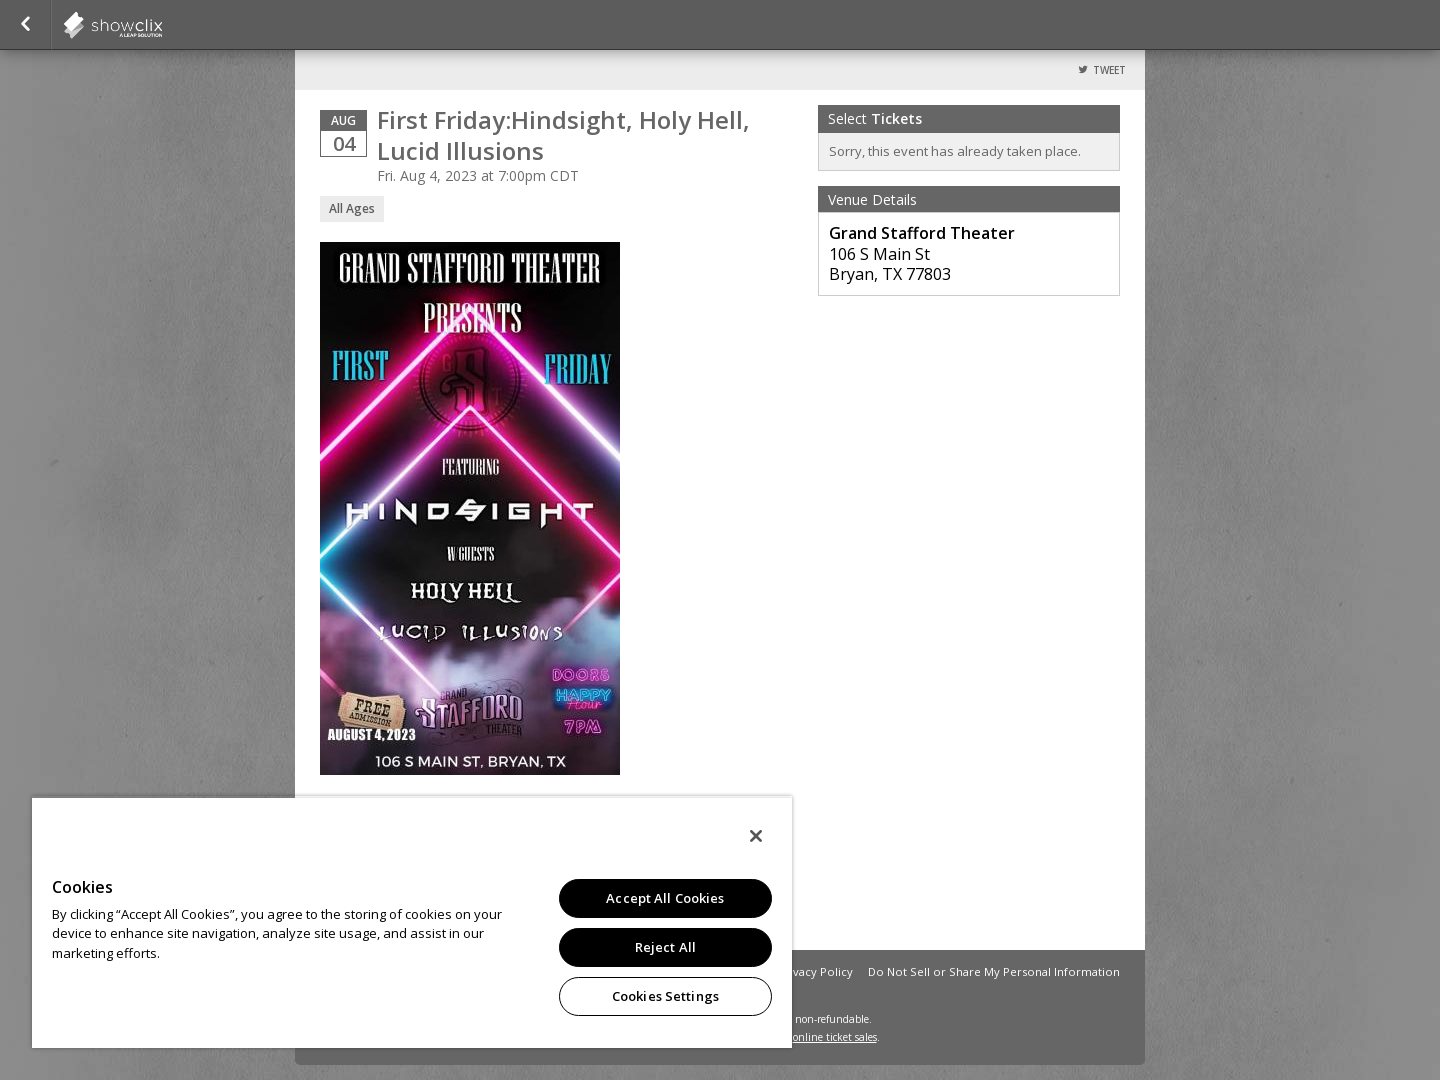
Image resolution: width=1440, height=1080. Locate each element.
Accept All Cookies (665, 898)
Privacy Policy (815, 971)
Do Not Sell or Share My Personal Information (994, 971)
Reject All (665, 947)
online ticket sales (835, 1037)
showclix (162, 25)
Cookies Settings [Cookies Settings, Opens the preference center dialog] (665, 996)
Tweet (1109, 70)
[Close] (756, 836)
